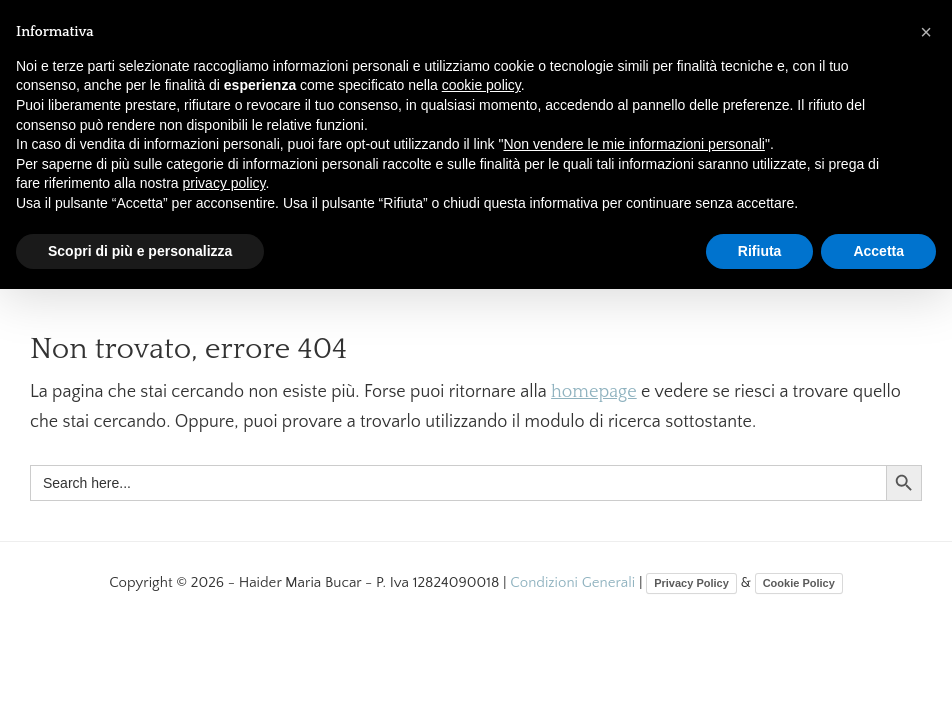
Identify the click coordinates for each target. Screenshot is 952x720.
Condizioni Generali (574, 582)
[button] (926, 32)
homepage (594, 392)
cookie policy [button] (481, 85)
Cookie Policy (799, 583)
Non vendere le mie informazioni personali (633, 144)
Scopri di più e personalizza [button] (140, 251)
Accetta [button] (878, 251)
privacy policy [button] (224, 183)
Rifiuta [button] (760, 251)
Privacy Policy (691, 583)
